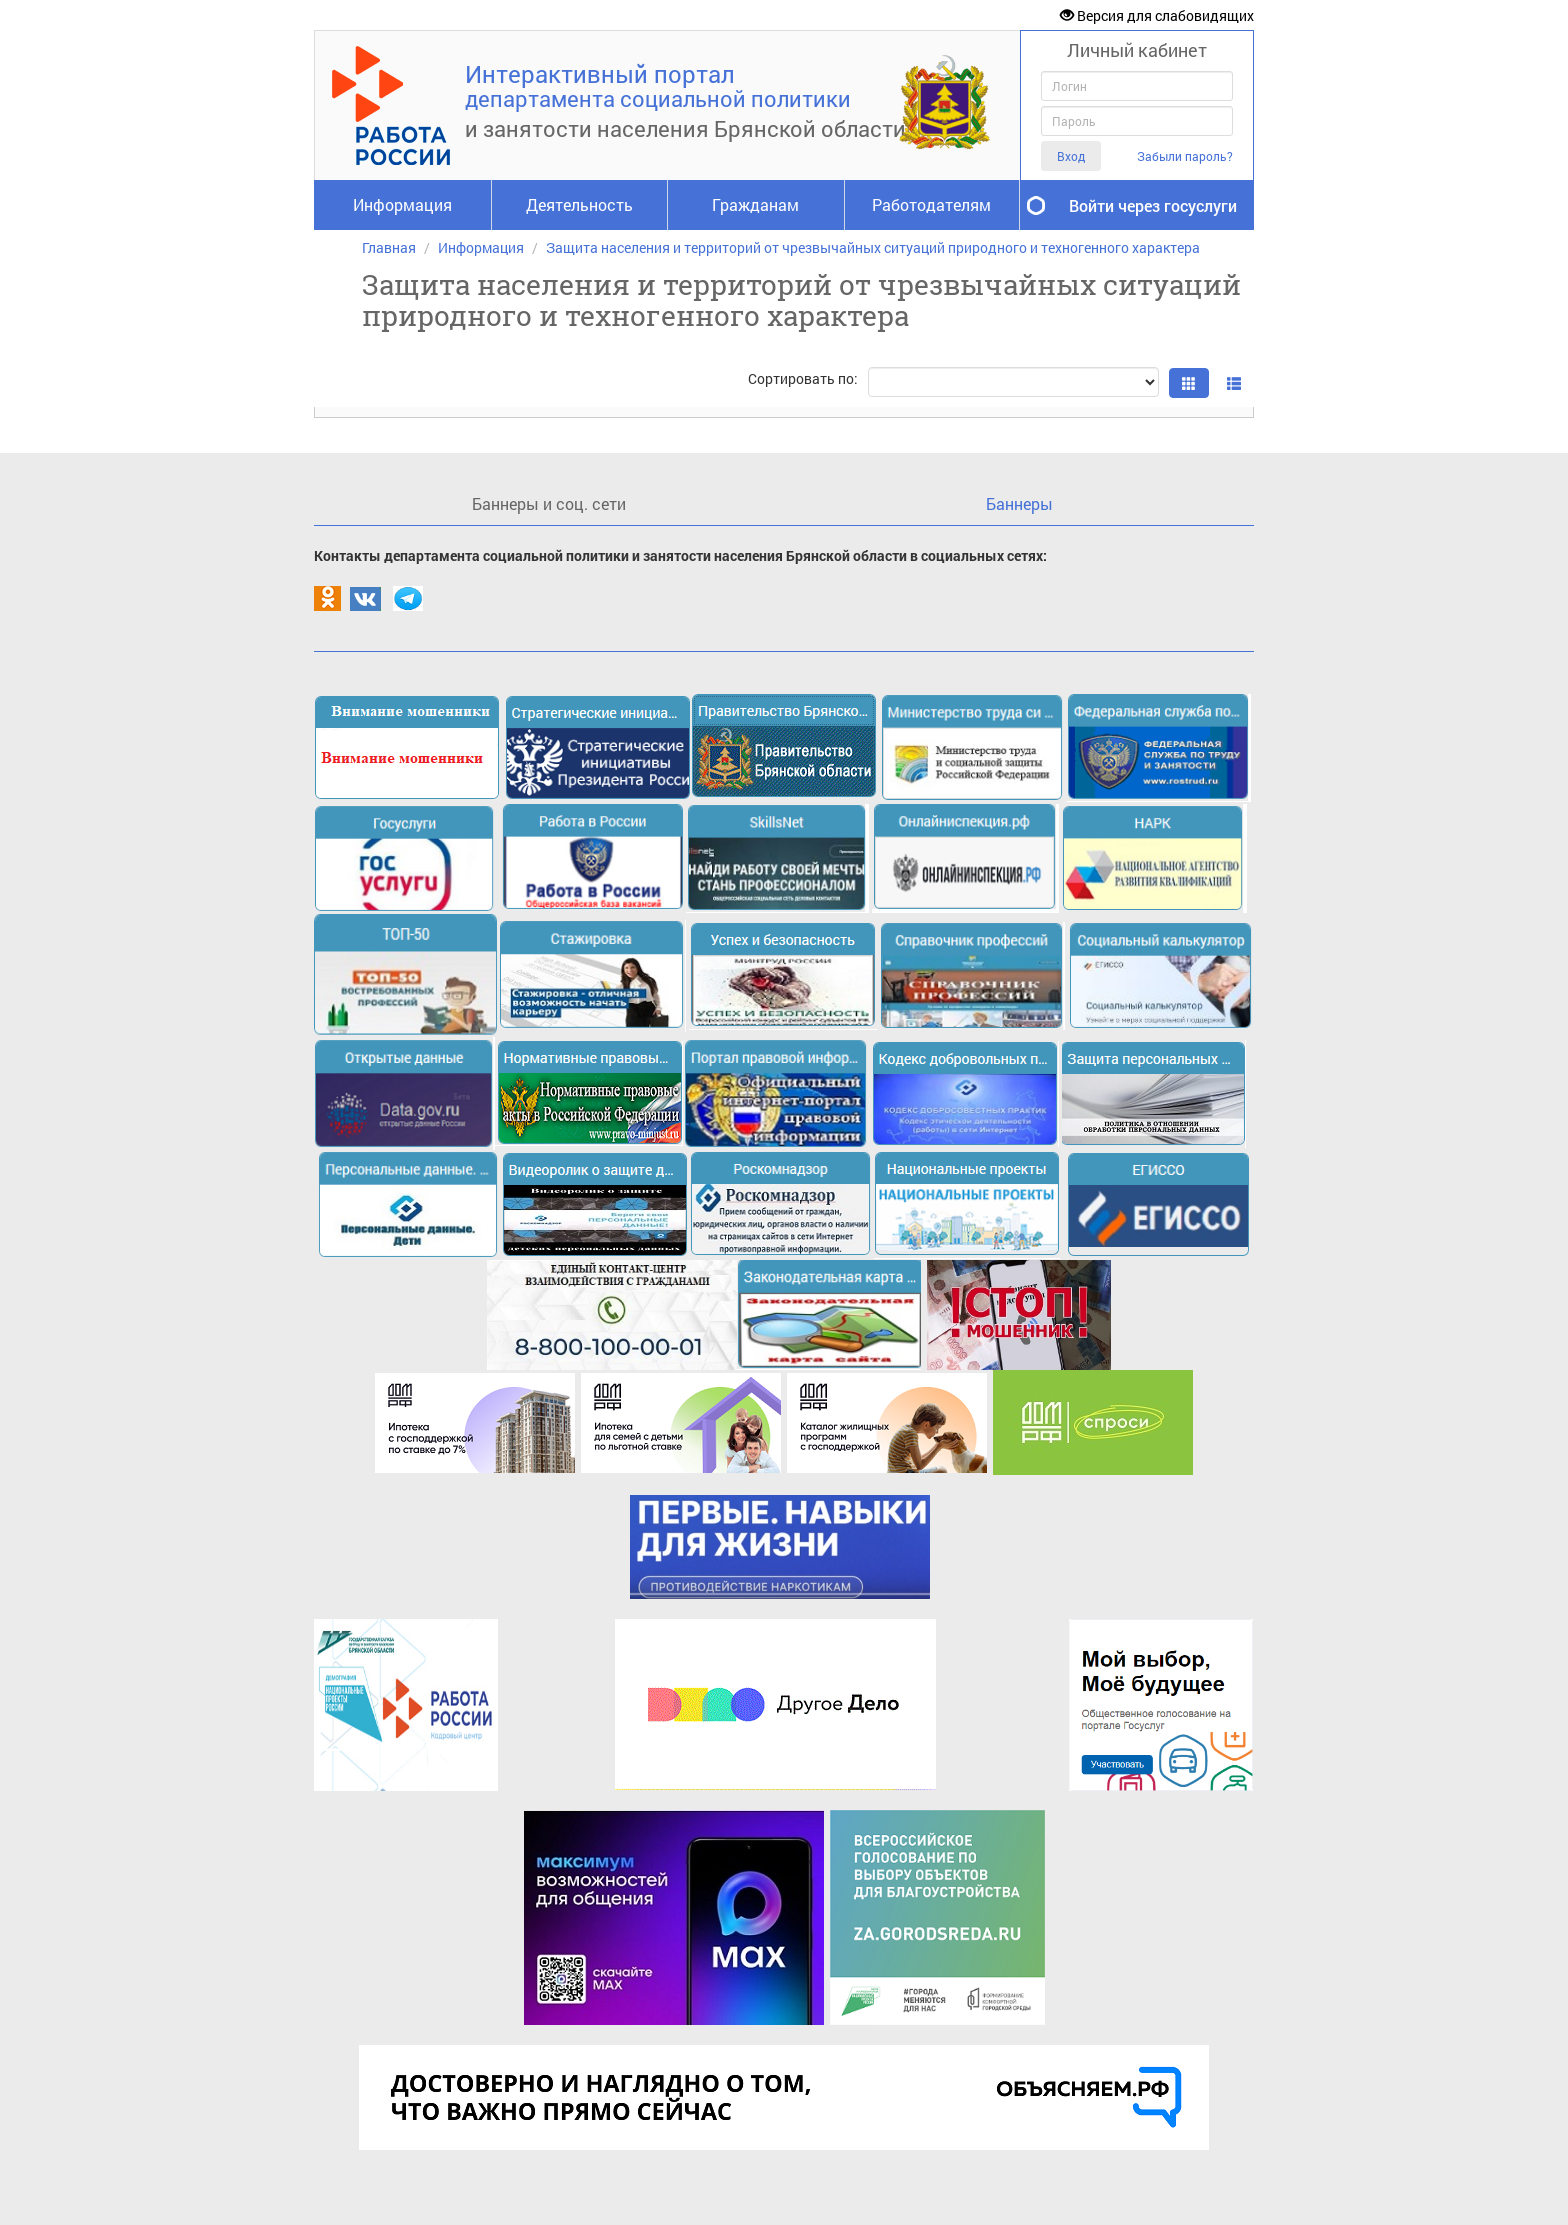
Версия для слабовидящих (1157, 15)
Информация (402, 204)
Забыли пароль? (1185, 156)
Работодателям (931, 204)
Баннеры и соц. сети (549, 503)
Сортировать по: (803, 378)
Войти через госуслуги (1153, 205)
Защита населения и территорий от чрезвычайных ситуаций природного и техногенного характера (873, 247)
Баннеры (1019, 503)
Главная (389, 247)
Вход (1071, 156)
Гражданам (755, 204)
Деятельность (579, 204)
